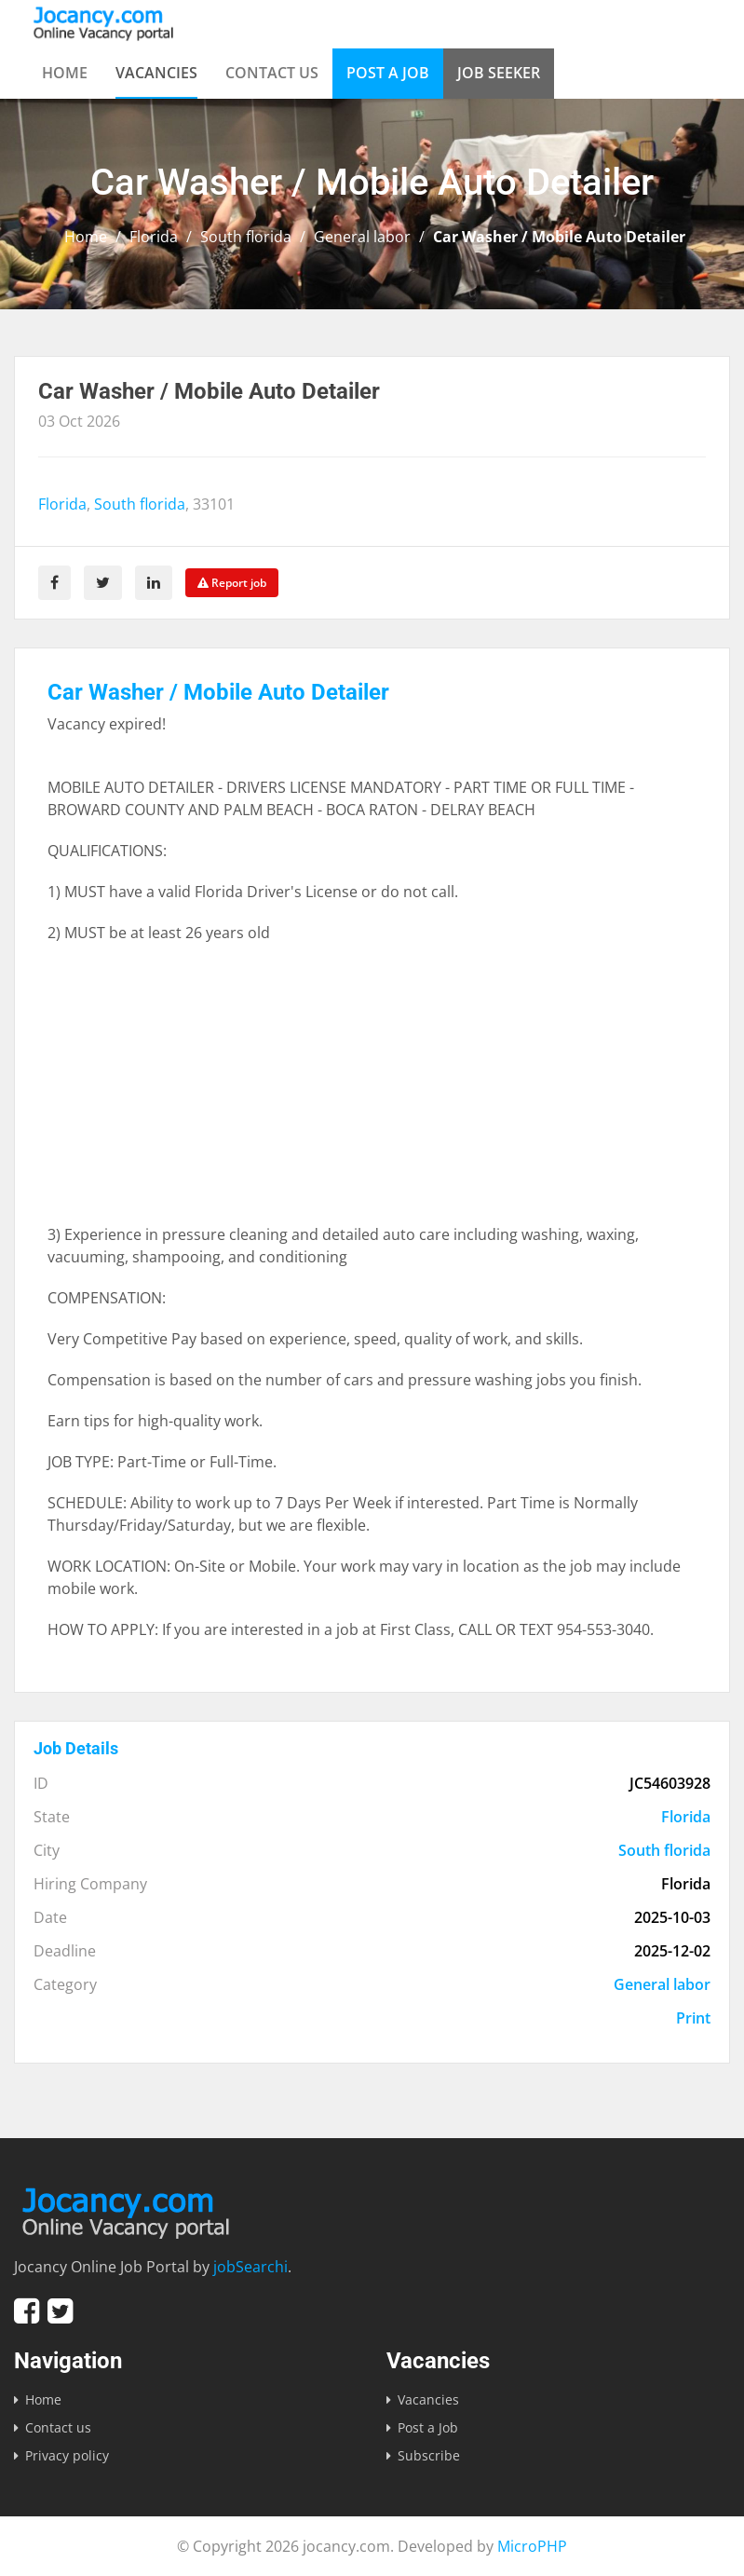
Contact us (271, 72)
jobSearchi (250, 2266)
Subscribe (429, 2455)
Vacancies (156, 72)
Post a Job (387, 72)
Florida (153, 236)
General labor (362, 236)
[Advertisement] (372, 1092)
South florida (245, 236)
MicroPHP (532, 2546)
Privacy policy (67, 2455)
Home (65, 72)
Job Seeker (498, 72)
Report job (231, 583)
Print (693, 2017)
